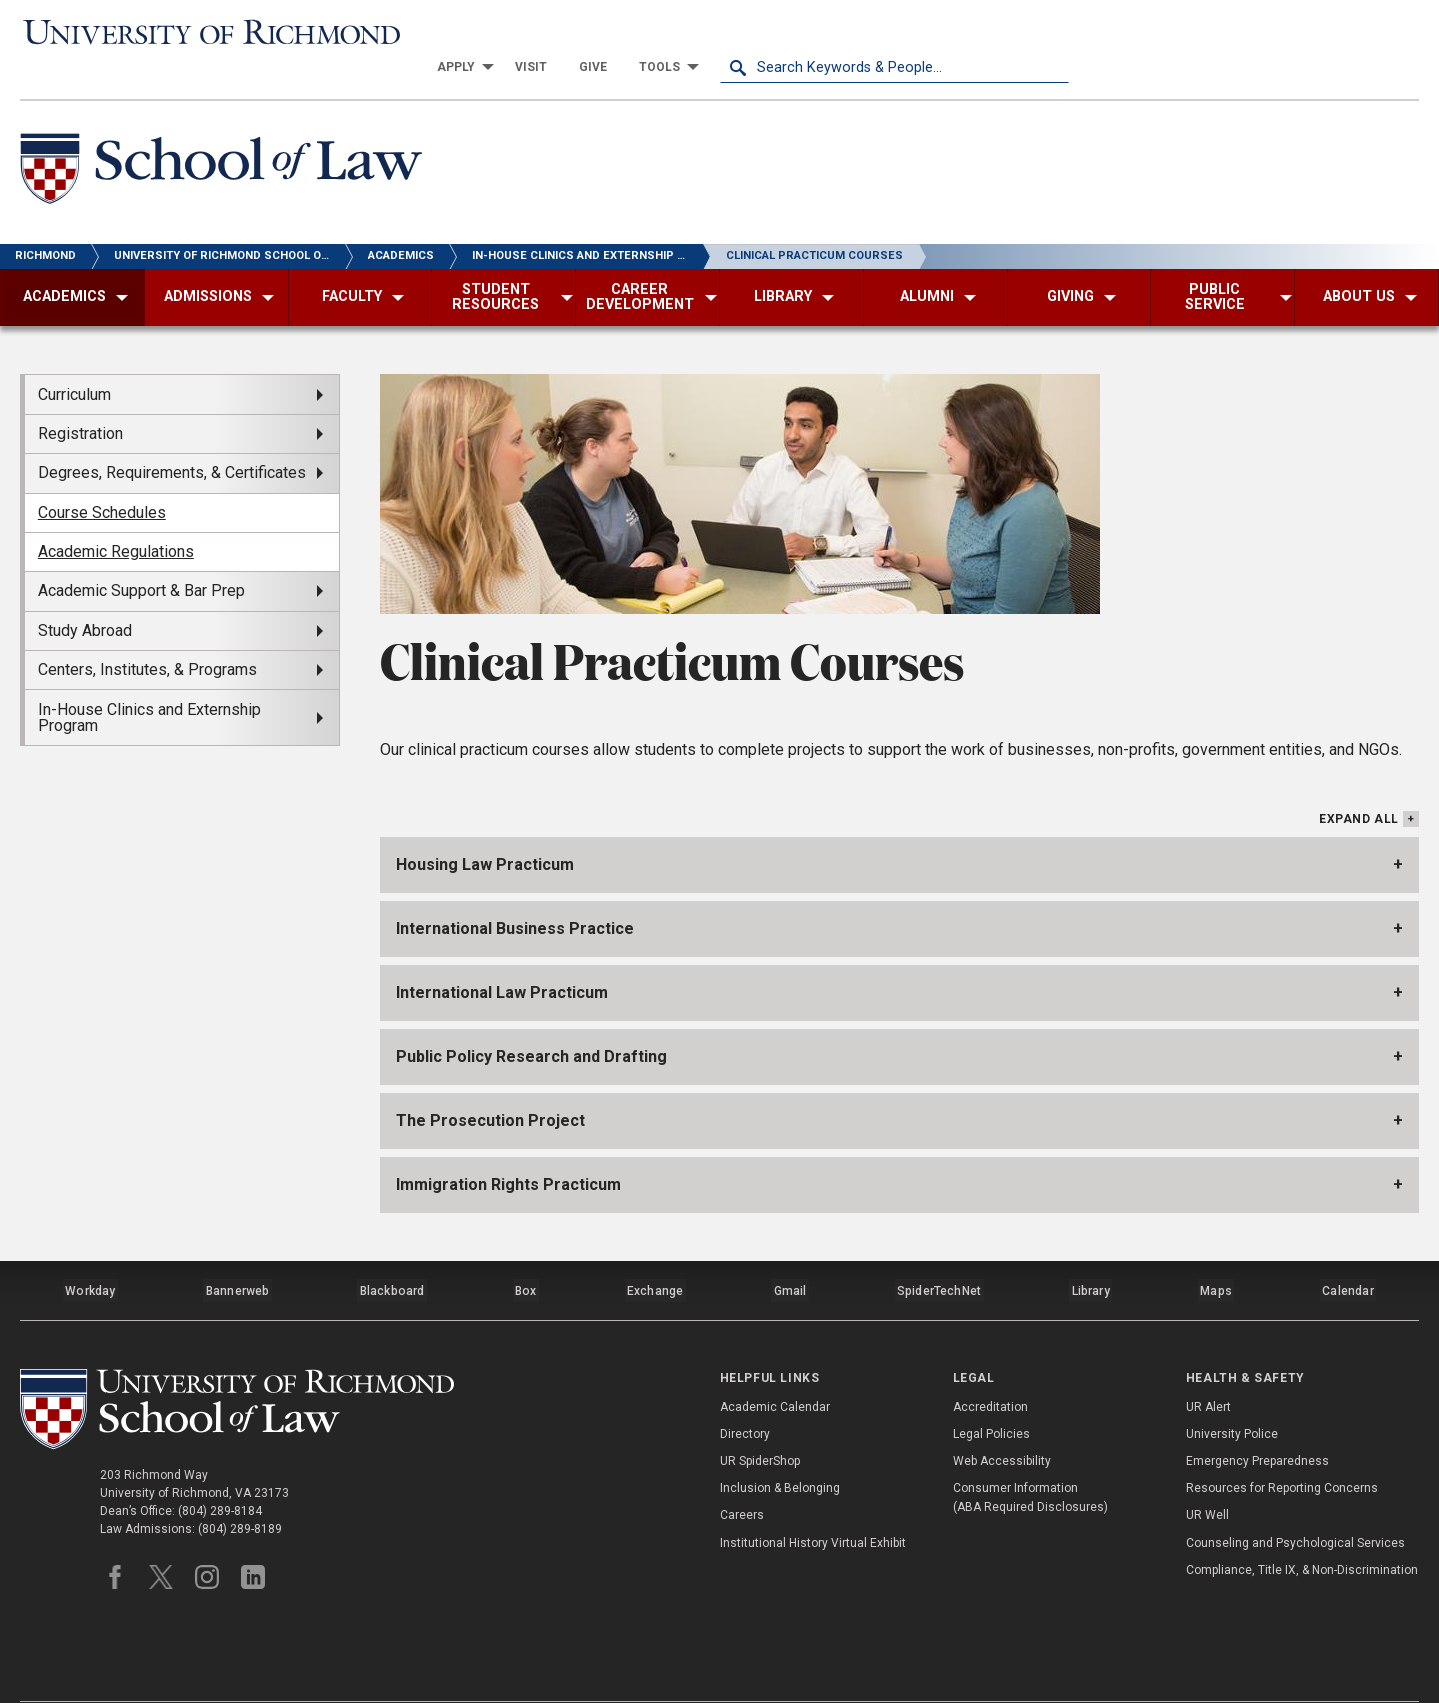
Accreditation (990, 1363)
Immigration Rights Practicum (508, 1150)
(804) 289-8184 (220, 1470)
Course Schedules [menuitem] (102, 479)
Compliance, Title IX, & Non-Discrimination (1302, 1527)
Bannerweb (237, 1252)
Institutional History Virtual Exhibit (813, 1499)
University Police (1232, 1391)
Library (1090, 1252)
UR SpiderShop (760, 1418)
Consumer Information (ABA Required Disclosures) (1030, 1454)
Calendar (1348, 1252)
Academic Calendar (775, 1363)
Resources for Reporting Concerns (1282, 1445)
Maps (1216, 1252)
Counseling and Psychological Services (1295, 1499)
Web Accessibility (1002, 1418)
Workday (90, 1252)
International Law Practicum (502, 958)
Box (525, 1252)
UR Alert (1208, 1363)
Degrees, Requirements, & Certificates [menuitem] (172, 440)
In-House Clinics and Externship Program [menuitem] (149, 684)
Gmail (792, 1252)
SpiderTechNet (940, 1252)
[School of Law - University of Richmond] (228, 138)
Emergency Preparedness (1257, 1418)
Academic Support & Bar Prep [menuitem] (141, 558)
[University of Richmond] (195, 32)
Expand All (1359, 786)
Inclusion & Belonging (780, 1445)
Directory (745, 1391)
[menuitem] (809, 32)
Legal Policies (991, 1391)
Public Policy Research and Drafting (531, 1022)
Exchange (655, 1252)
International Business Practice (515, 894)
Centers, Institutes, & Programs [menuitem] (147, 636)
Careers (742, 1472)
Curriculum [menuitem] (74, 361)
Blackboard (392, 1252)
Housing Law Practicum (485, 830)
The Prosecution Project (490, 1086)
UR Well (1207, 1472)
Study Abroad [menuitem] (85, 597)
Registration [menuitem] (80, 400)
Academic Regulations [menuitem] (116, 518)
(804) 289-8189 (240, 1488)
